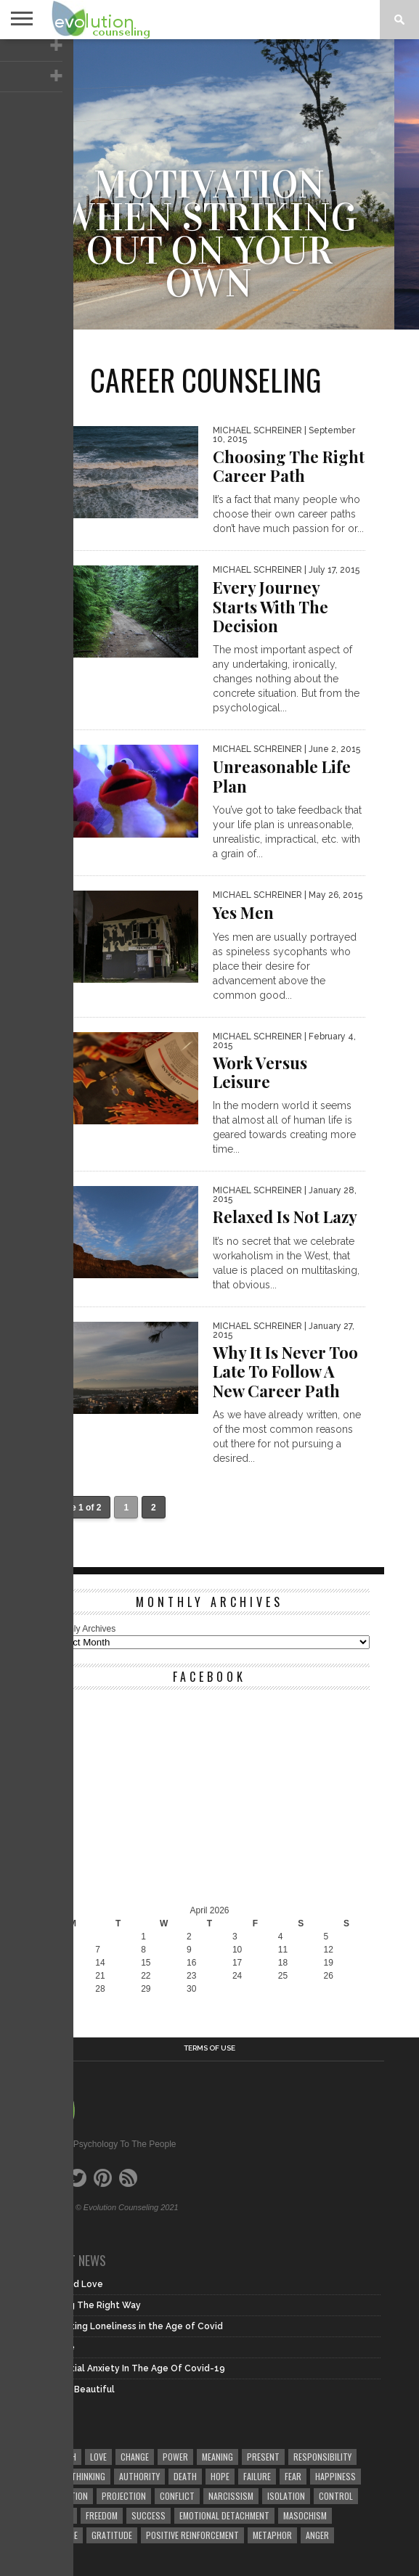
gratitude (111, 2535)
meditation (66, 2496)
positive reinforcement (192, 2535)
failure (257, 2476)
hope (220, 2476)
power (175, 2456)
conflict (177, 2496)
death (185, 2476)
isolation (286, 2496)
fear (293, 2476)
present (263, 2456)
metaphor (272, 2535)
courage (61, 2535)
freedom (102, 2515)
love (98, 2456)
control (336, 2496)
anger (317, 2535)
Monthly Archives (83, 1629)
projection (124, 2496)
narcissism (230, 2496)
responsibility (322, 2456)
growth (60, 2456)
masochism (305, 2515)
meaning (217, 2456)
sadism (58, 2515)
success (148, 2515)
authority (139, 2476)
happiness (335, 2476)
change (135, 2456)
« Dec (61, 2002)
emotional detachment (224, 2515)
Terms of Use (209, 2048)
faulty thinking (74, 2476)
